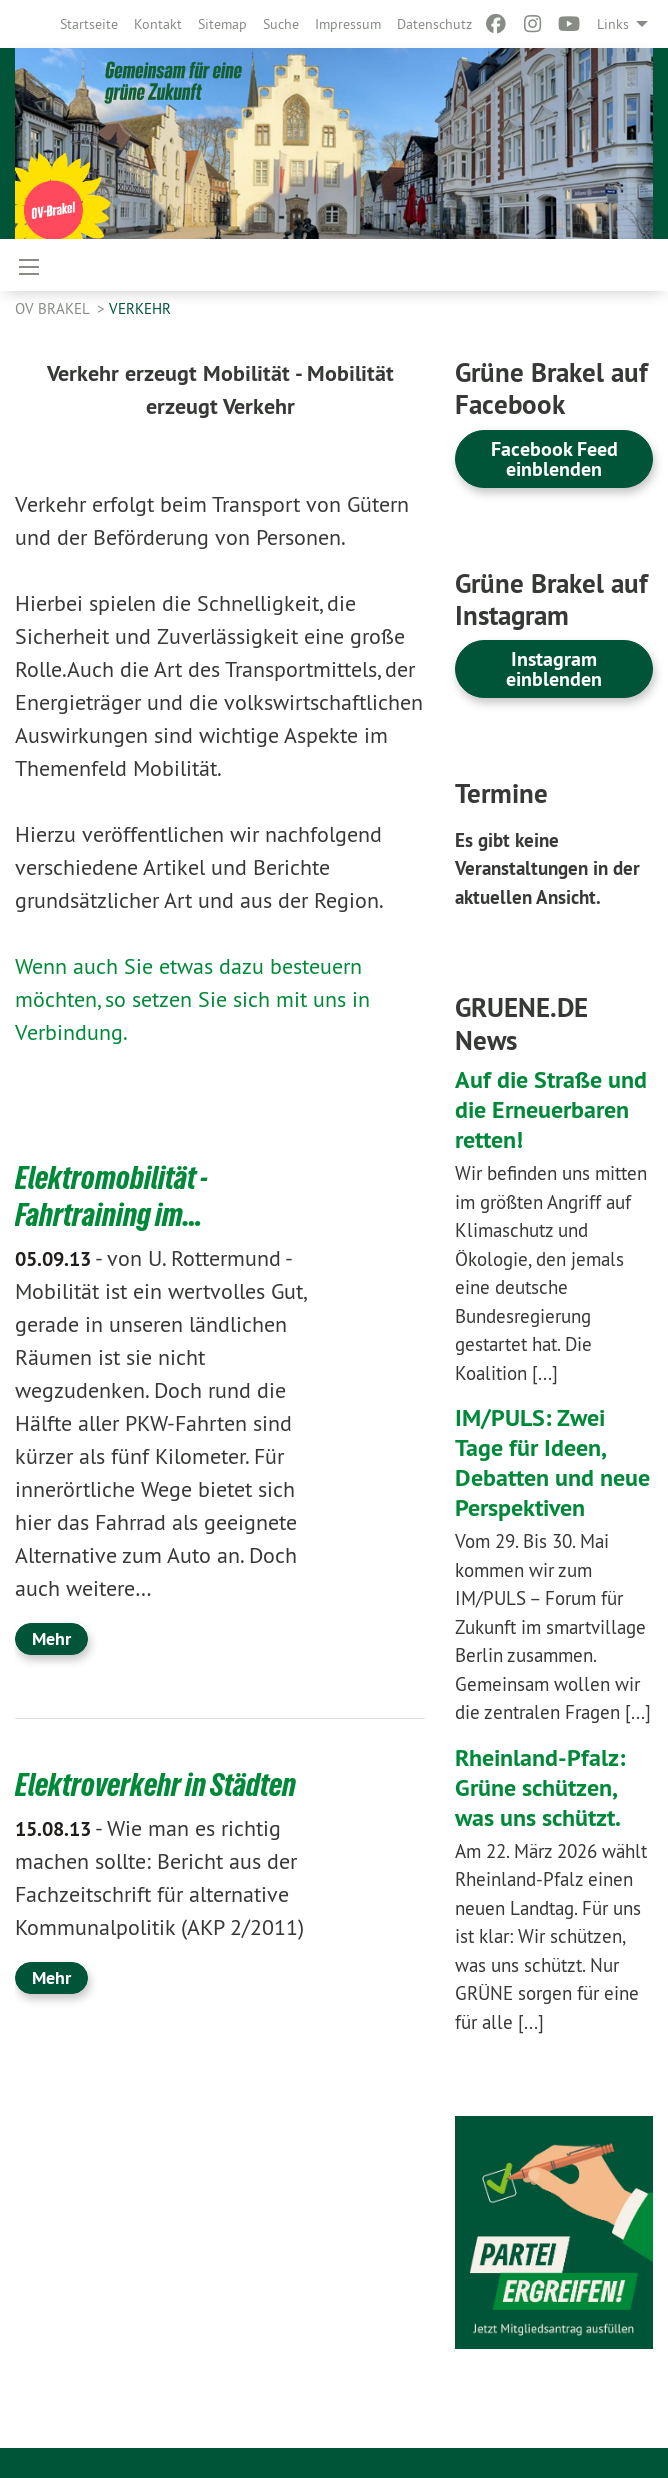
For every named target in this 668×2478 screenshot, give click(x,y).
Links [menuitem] (613, 24)
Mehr (51, 1636)
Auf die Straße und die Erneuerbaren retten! (551, 1109)
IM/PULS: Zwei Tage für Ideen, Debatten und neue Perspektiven (552, 1462)
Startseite (89, 24)
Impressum (348, 24)
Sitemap (222, 24)
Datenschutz (434, 24)
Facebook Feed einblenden (554, 459)
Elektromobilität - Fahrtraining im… (111, 1196)
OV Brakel (54, 308)
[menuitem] (89, 24)
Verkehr (140, 308)
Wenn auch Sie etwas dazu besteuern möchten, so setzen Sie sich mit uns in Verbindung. (192, 999)
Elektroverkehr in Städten (155, 1783)
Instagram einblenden (554, 669)
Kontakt (158, 24)
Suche (281, 24)
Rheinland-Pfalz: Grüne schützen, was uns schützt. (540, 1787)
